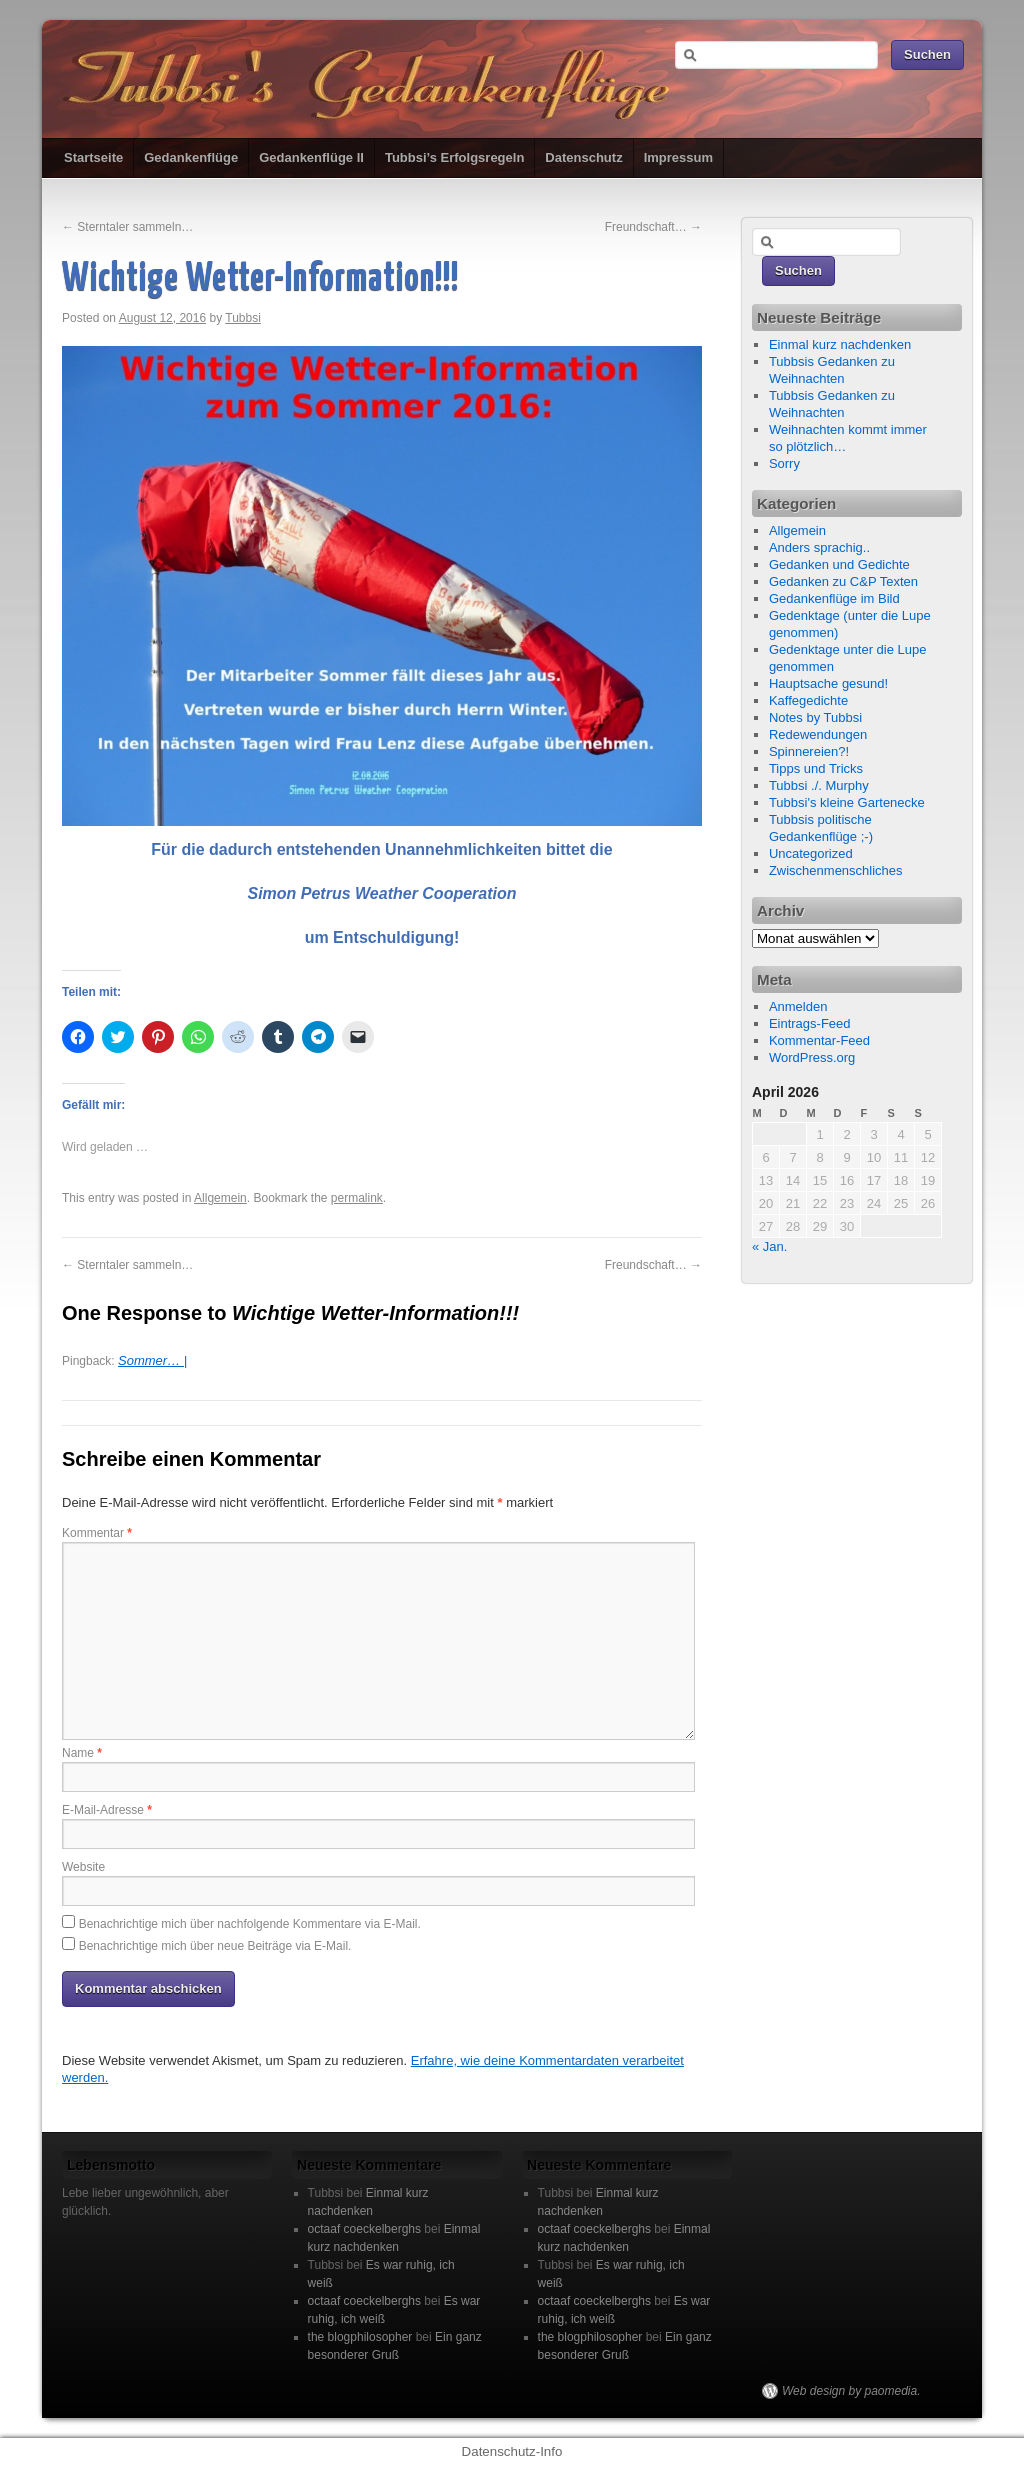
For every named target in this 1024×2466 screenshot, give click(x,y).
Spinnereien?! (809, 751)
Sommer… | (152, 1360)
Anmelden (798, 1006)
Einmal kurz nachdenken (840, 344)
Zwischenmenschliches (836, 870)
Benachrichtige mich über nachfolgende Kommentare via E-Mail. (250, 1924)
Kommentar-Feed (819, 1040)
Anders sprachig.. (819, 547)
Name (82, 1753)
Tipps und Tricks (816, 768)
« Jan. (769, 1246)
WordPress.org (812, 1057)
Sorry (784, 463)
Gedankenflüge (191, 157)
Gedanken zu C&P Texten (843, 581)
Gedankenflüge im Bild (834, 598)
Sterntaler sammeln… (127, 227)
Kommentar (97, 1533)
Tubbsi (243, 318)
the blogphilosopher (360, 2337)
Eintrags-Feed (810, 1023)
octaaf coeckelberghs (364, 2229)
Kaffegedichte (808, 700)
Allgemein (220, 1198)
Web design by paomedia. (851, 2391)
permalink (357, 1198)
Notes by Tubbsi (815, 717)
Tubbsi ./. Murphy (819, 785)
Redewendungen (818, 734)
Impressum (678, 157)
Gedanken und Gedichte (839, 564)
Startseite (93, 157)
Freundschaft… (653, 227)
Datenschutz (583, 157)
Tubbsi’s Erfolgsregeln (454, 157)
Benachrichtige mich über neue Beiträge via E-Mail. (215, 1946)
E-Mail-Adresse (107, 1810)
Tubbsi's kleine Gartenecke (847, 802)
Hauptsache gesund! (828, 683)
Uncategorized (811, 853)
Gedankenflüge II (311, 157)
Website (83, 1867)
